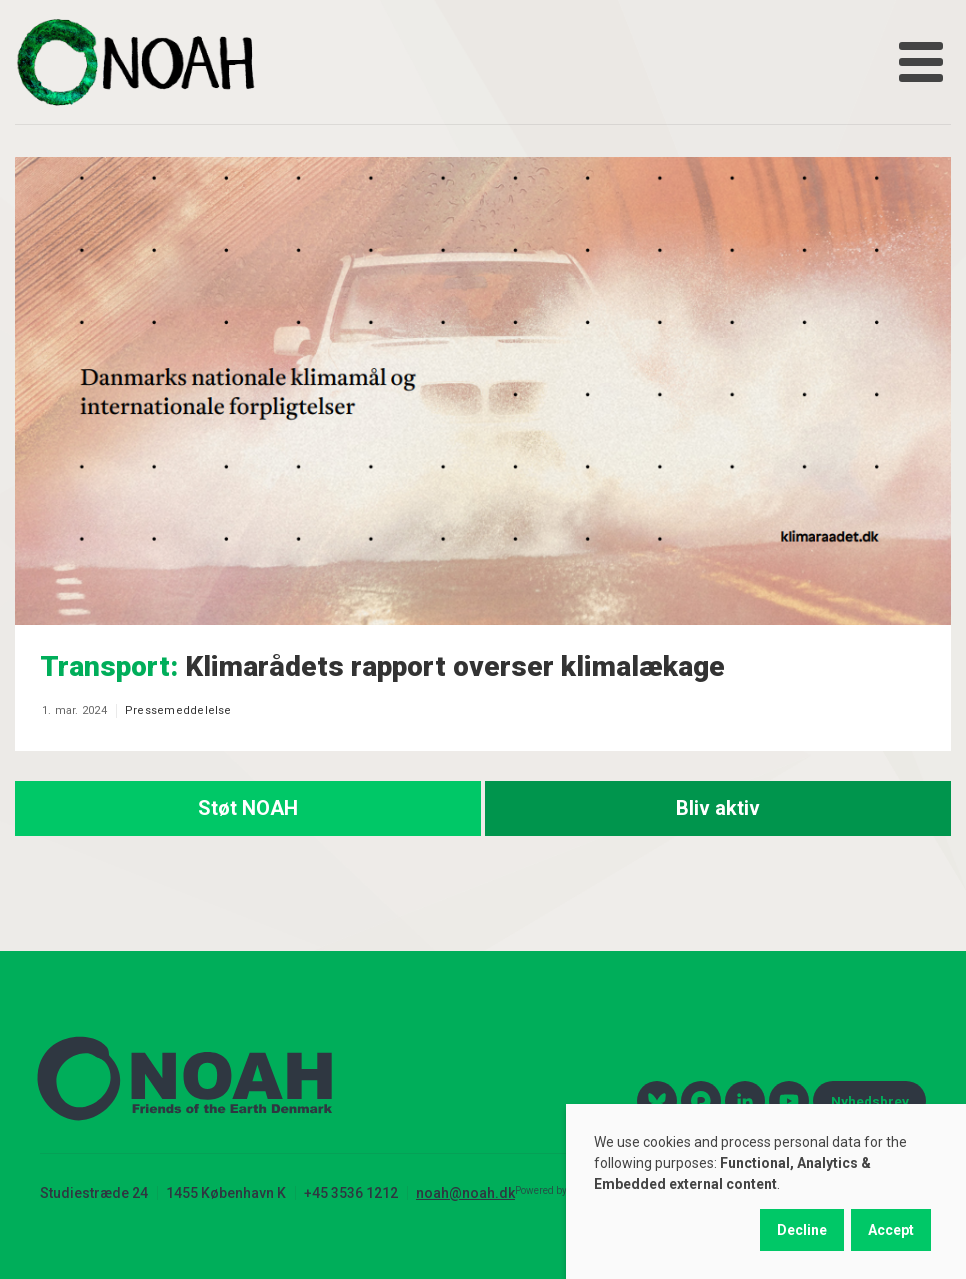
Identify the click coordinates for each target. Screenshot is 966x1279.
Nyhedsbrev (870, 1101)
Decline (802, 1230)
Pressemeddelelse (178, 710)
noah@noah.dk (465, 1193)
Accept (891, 1230)
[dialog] (766, 1191)
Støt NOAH (248, 808)
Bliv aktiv (718, 808)
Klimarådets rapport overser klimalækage (382, 666)
